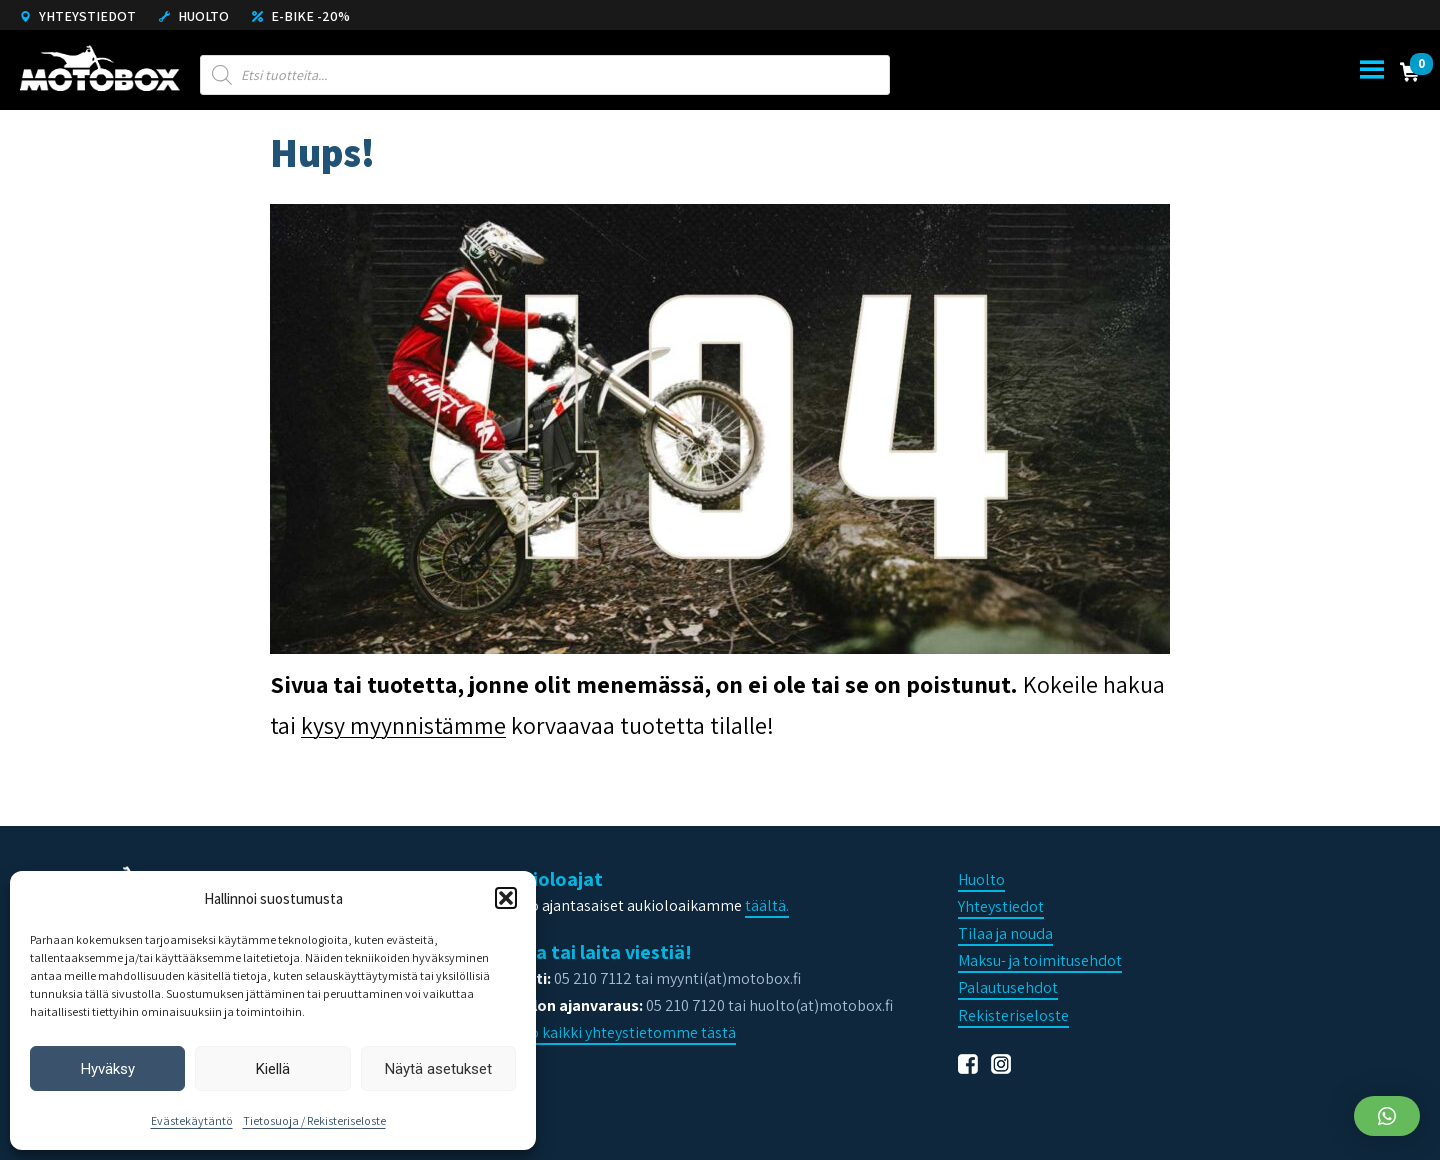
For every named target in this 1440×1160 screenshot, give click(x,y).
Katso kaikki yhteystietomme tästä (617, 1032)
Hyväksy (108, 1069)
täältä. (767, 905)
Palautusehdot (1008, 987)
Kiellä (273, 1069)
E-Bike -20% (301, 16)
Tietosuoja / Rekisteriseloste (314, 1120)
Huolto (194, 16)
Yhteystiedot (78, 16)
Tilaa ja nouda (1005, 933)
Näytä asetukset (438, 1069)
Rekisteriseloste (1013, 1015)
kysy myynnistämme (403, 725)
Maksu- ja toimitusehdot (1040, 960)
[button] (506, 898)
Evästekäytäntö (192, 1120)
